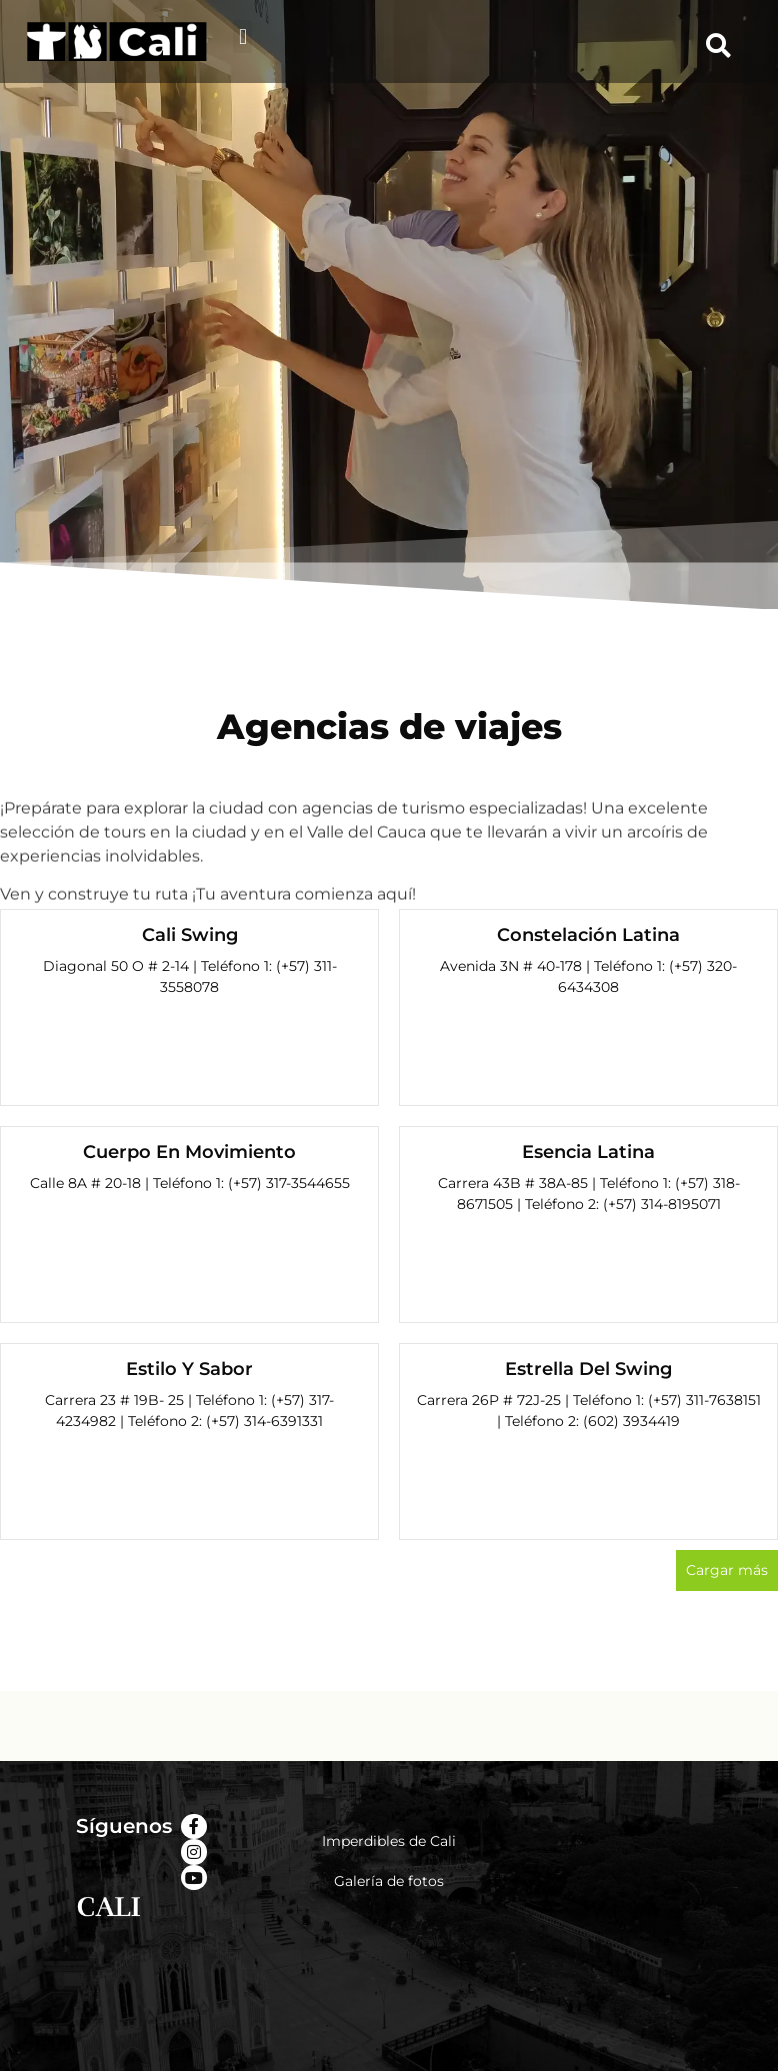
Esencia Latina (588, 1152)
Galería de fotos (389, 1881)
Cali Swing (190, 935)
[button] (242, 36)
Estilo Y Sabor (189, 1369)
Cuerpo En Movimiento (189, 1152)
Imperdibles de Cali (389, 1841)
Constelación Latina (588, 935)
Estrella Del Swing (588, 1369)
